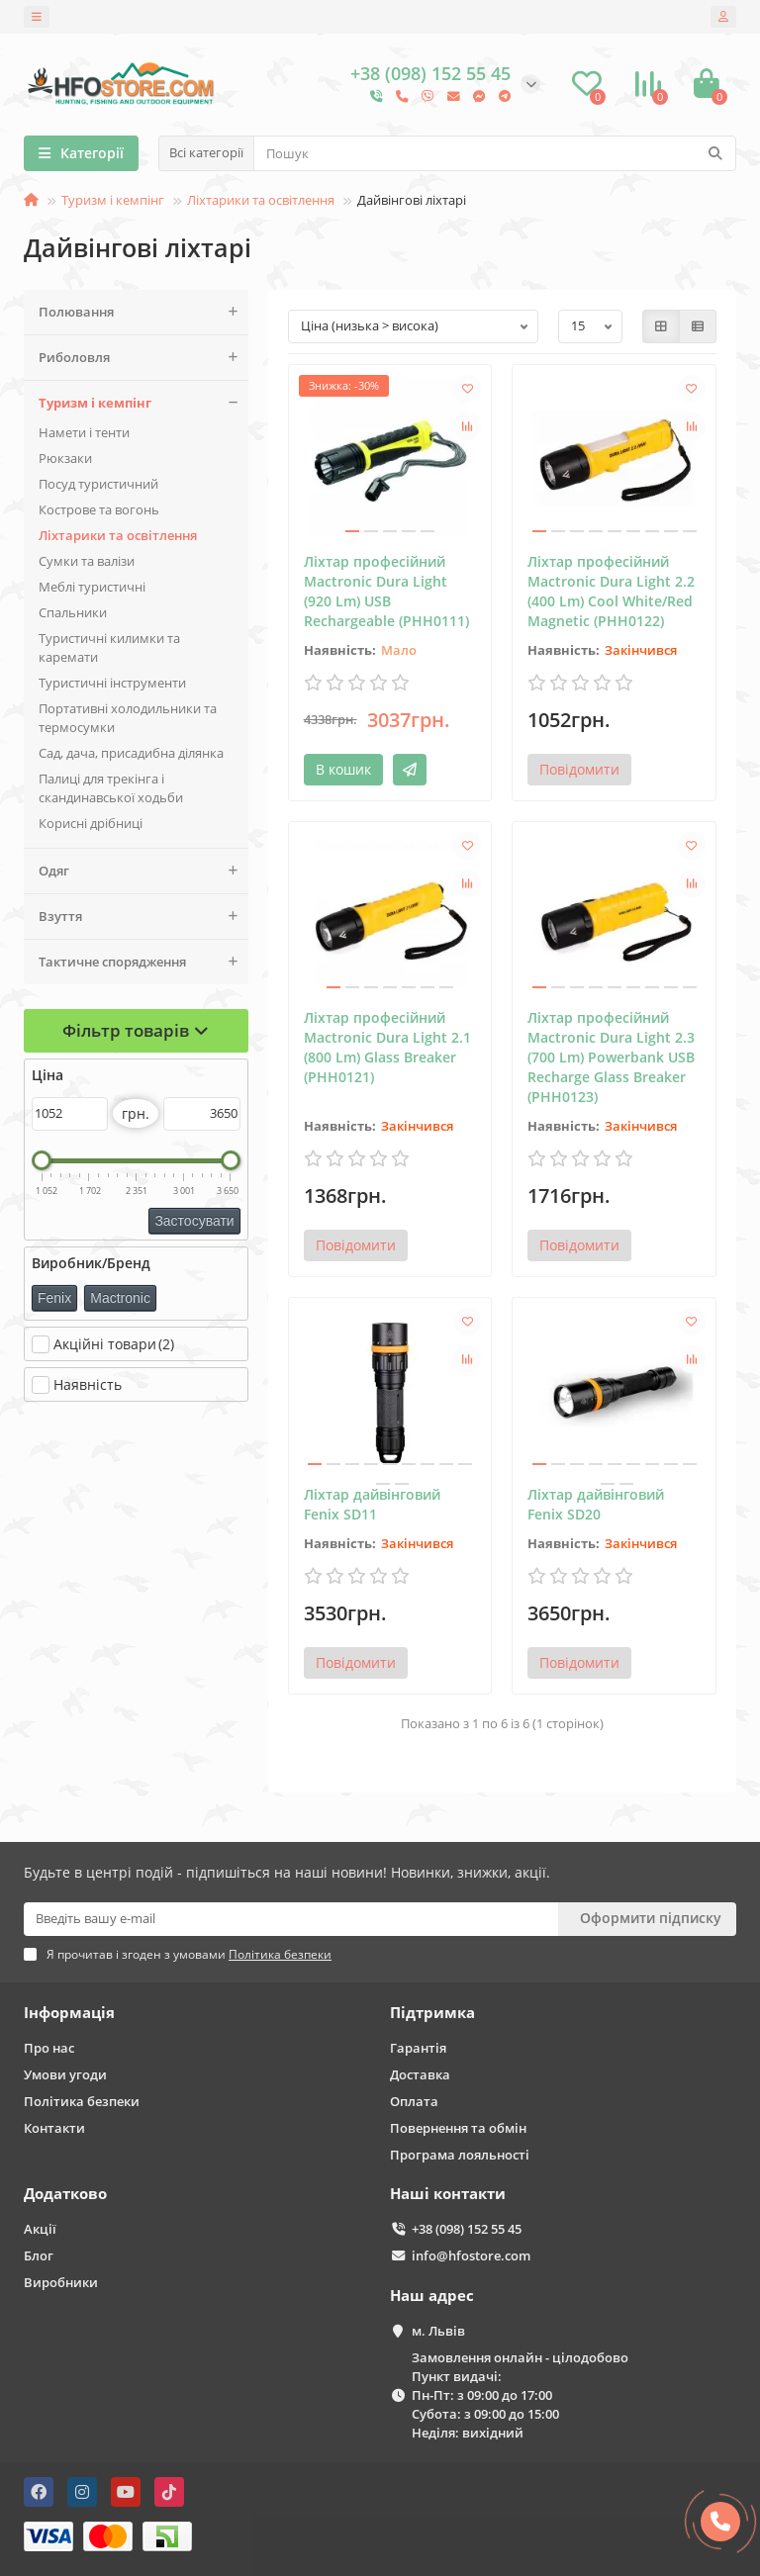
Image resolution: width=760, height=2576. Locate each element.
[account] (723, 17)
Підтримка (432, 2012)
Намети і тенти (84, 432)
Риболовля (143, 357)
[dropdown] (36, 17)
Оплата (414, 2101)
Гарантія (418, 2048)
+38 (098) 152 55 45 (467, 2229)
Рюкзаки (65, 458)
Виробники (61, 2282)
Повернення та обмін (458, 2128)
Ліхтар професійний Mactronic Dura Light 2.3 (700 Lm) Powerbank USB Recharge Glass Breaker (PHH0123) (611, 1057)
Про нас (49, 2048)
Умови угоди (65, 2074)
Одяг (143, 871)
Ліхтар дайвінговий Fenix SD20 (595, 1504)
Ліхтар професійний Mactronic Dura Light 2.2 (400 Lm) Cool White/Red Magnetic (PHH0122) (611, 591)
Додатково (65, 2193)
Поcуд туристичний (98, 484)
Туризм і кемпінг (112, 200)
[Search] (494, 153)
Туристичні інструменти (112, 682)
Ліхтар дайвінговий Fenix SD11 (372, 1504)
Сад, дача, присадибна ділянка (131, 753)
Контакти (54, 2128)
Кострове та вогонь (99, 509)
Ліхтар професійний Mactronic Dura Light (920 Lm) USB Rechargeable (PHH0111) (386, 591)
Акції (40, 2229)
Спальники (73, 612)
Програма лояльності (459, 2154)
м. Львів (438, 2331)
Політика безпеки (82, 2101)
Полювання (143, 312)
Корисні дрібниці (90, 823)
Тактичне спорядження (143, 962)
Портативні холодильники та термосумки (128, 717)
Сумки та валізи (87, 561)
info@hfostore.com (471, 2255)
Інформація (69, 2012)
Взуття (143, 916)
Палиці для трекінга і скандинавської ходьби (111, 788)
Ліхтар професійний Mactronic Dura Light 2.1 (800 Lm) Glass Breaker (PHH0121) (387, 1047)
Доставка (420, 2074)
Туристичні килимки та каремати (109, 647)
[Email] (291, 1919)
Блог (38, 2255)
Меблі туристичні (92, 587)
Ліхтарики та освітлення (260, 200)
